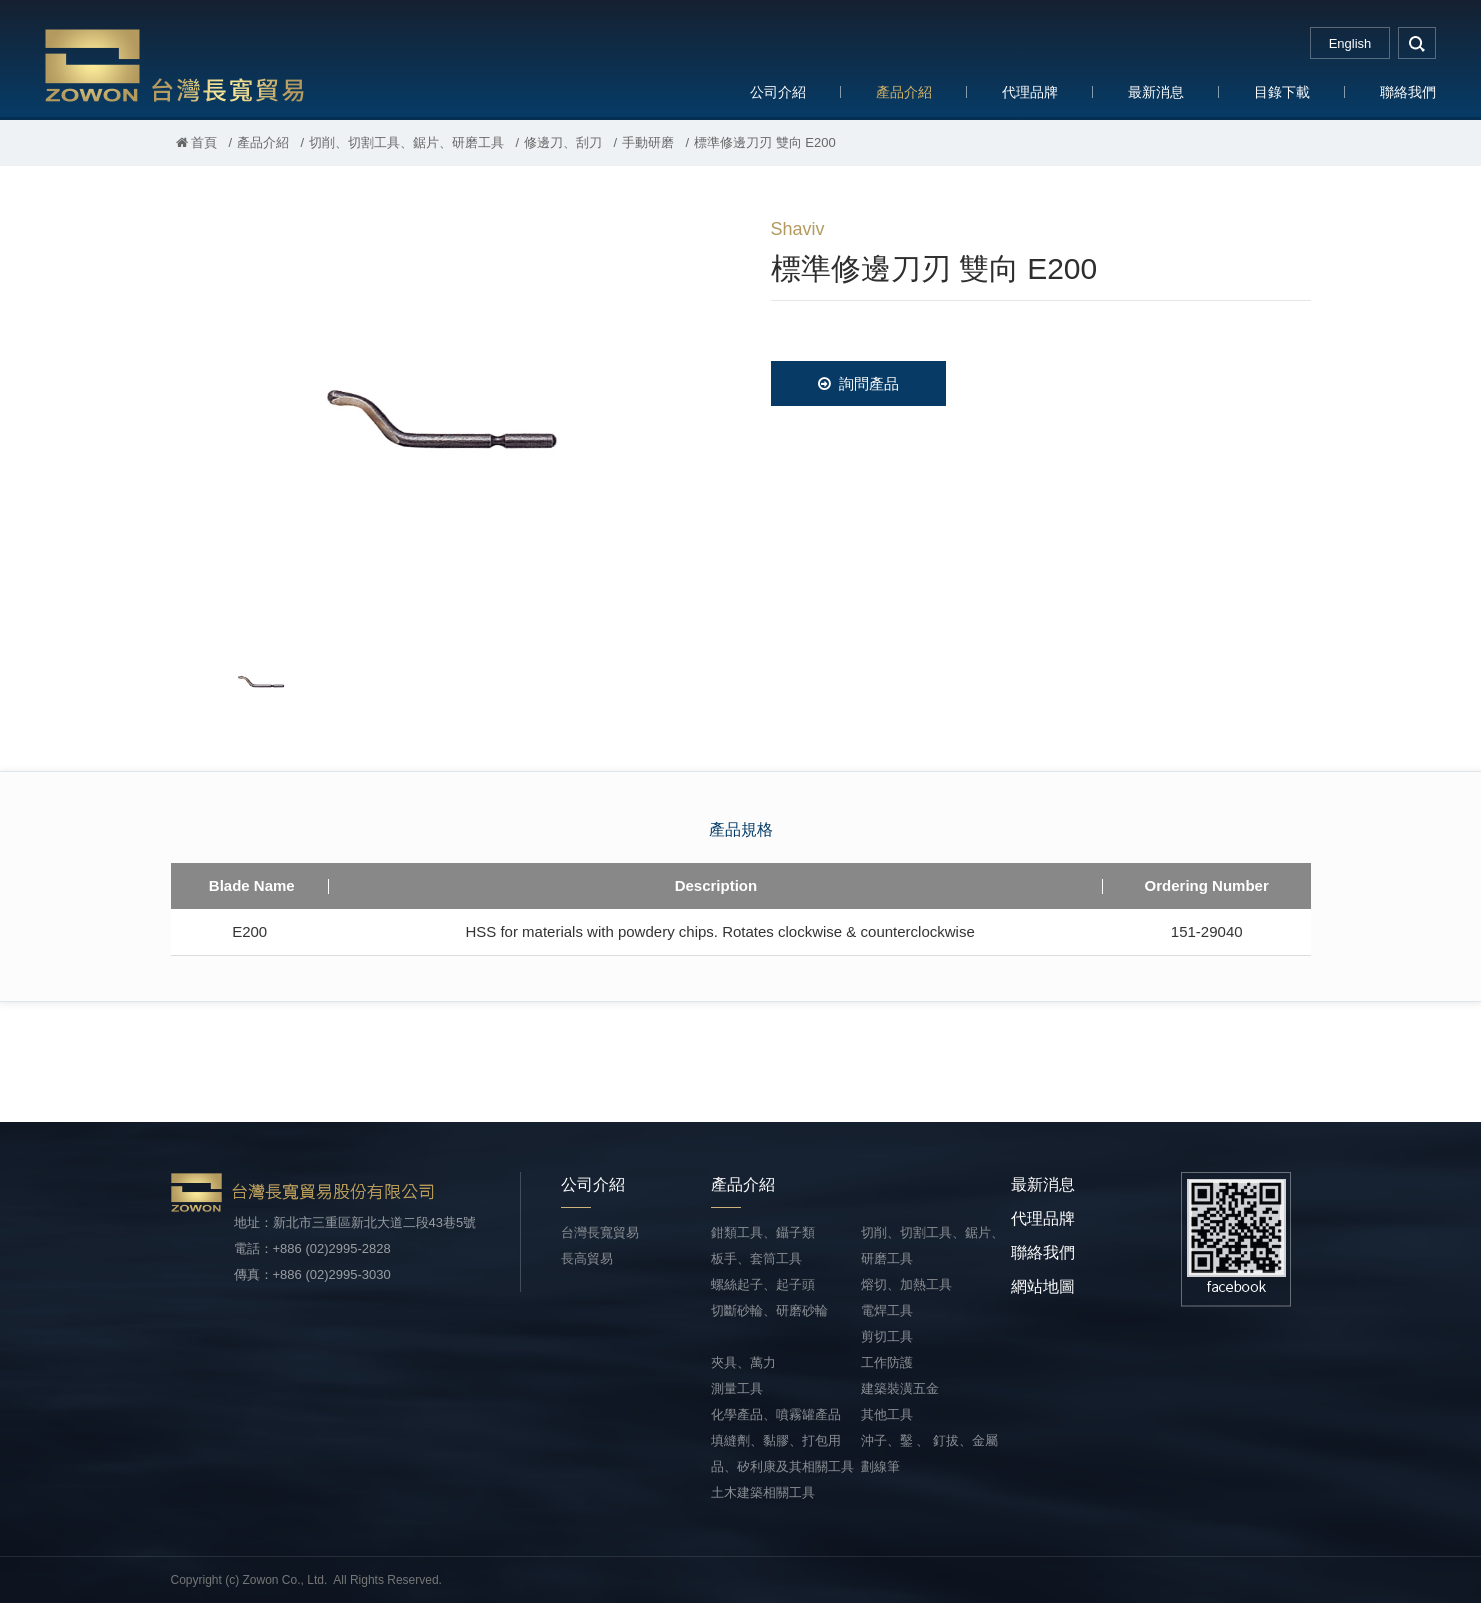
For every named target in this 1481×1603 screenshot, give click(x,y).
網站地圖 (1043, 1286)
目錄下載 (1282, 92)
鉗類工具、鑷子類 (763, 1232)
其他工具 (887, 1414)
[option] (441, 416)
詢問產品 (858, 383)
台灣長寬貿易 (175, 64)
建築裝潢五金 (900, 1388)
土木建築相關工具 (763, 1492)
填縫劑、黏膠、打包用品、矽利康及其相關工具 (782, 1453)
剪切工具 (887, 1336)
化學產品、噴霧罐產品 (776, 1414)
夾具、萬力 (743, 1362)
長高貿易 (587, 1258)
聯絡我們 (1408, 92)
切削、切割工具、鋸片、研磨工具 (406, 142)
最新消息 (1156, 92)
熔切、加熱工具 (906, 1284)
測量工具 (737, 1388)
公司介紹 (778, 92)
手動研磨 (648, 142)
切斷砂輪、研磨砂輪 (769, 1310)
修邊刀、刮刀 (563, 142)
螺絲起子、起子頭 (763, 1284)
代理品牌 (1030, 92)
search (1417, 43)
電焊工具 (887, 1310)
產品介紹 (904, 92)
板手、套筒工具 (756, 1258)
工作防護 (887, 1362)
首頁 (197, 142)
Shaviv (798, 229)
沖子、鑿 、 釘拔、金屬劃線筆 (929, 1453)
